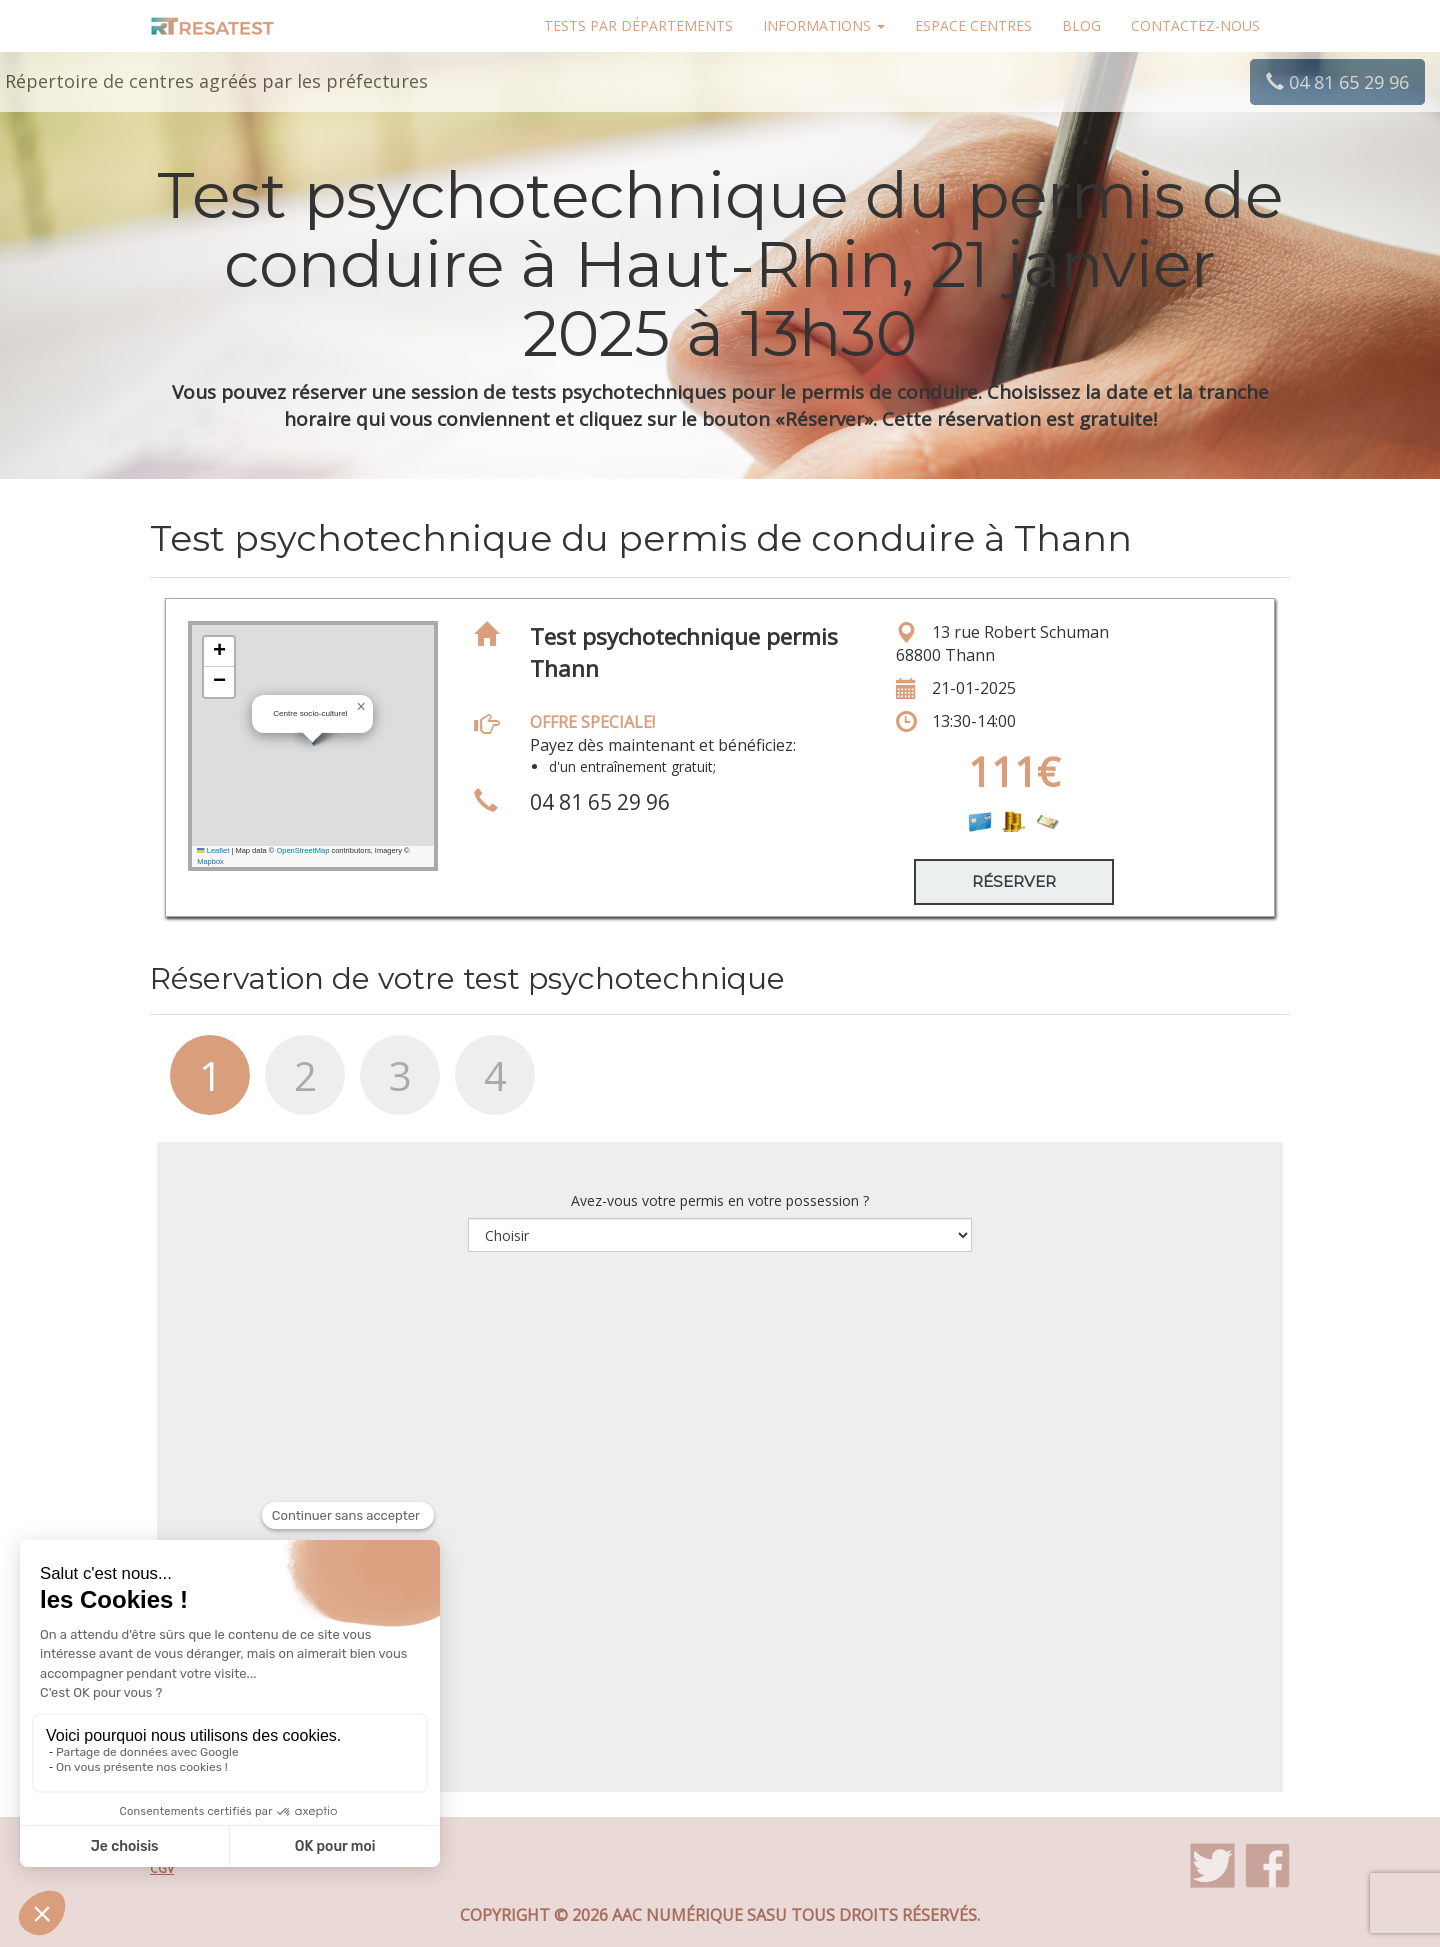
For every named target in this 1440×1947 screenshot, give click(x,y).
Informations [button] (824, 25)
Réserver (1014, 881)
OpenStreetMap (302, 850)
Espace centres (973, 25)
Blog (1081, 25)
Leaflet (213, 850)
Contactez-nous (1195, 25)
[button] (361, 707)
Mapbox (210, 861)
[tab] (197, 1085)
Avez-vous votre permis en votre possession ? (720, 1200)
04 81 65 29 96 (1337, 82)
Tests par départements (638, 25)
